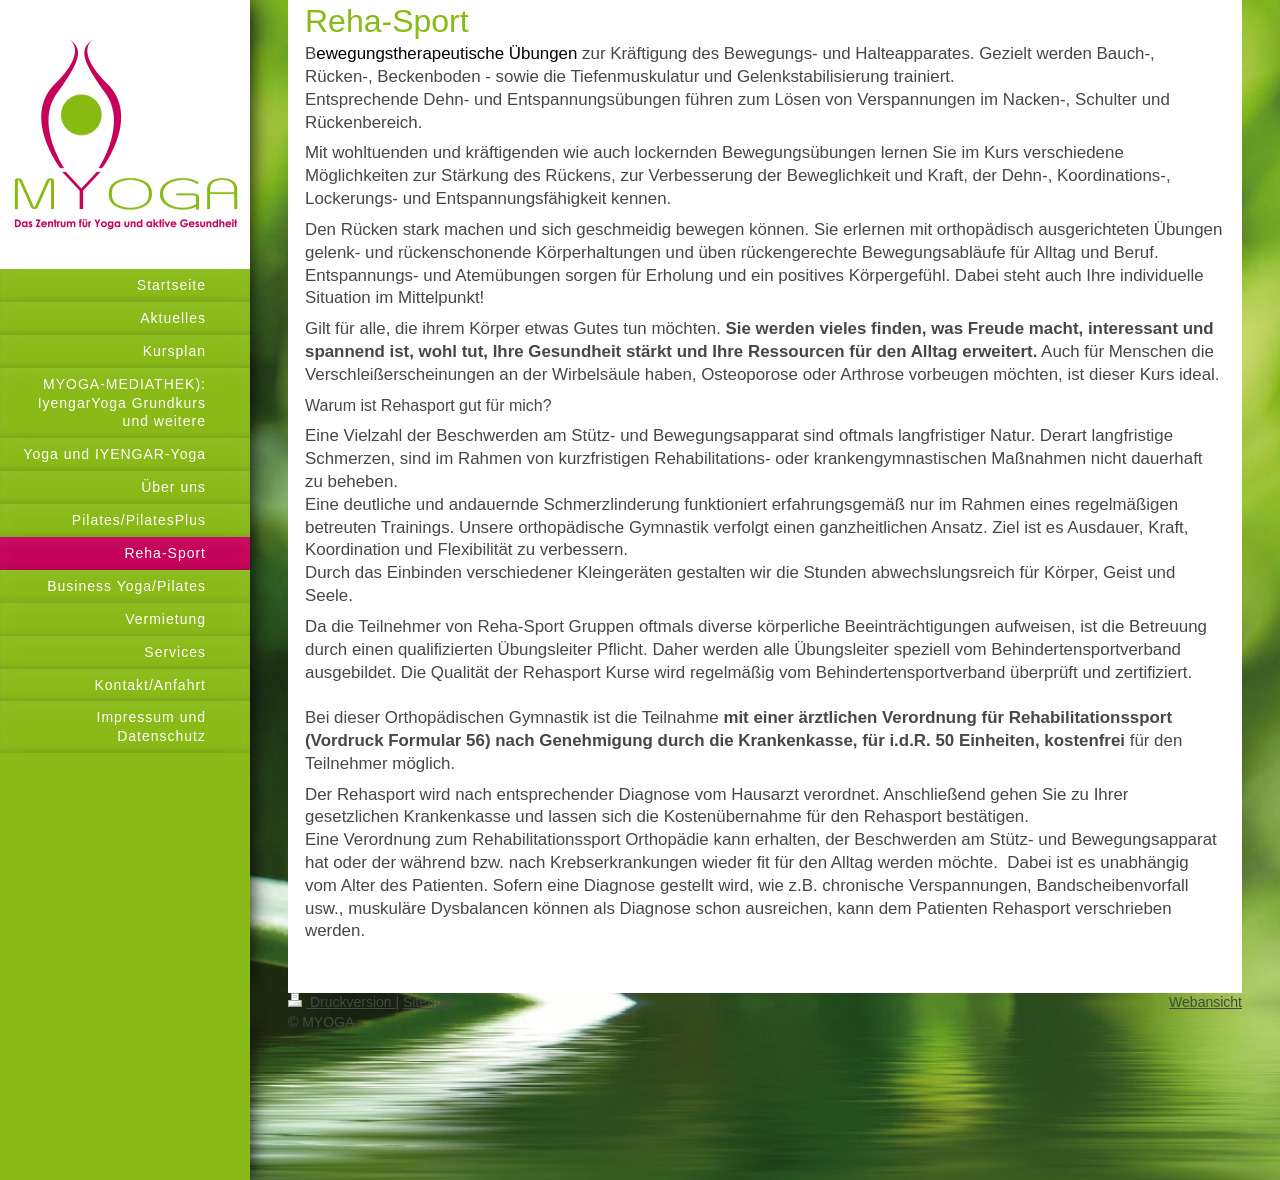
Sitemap (428, 1002)
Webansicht (1205, 1002)
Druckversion (341, 1002)
